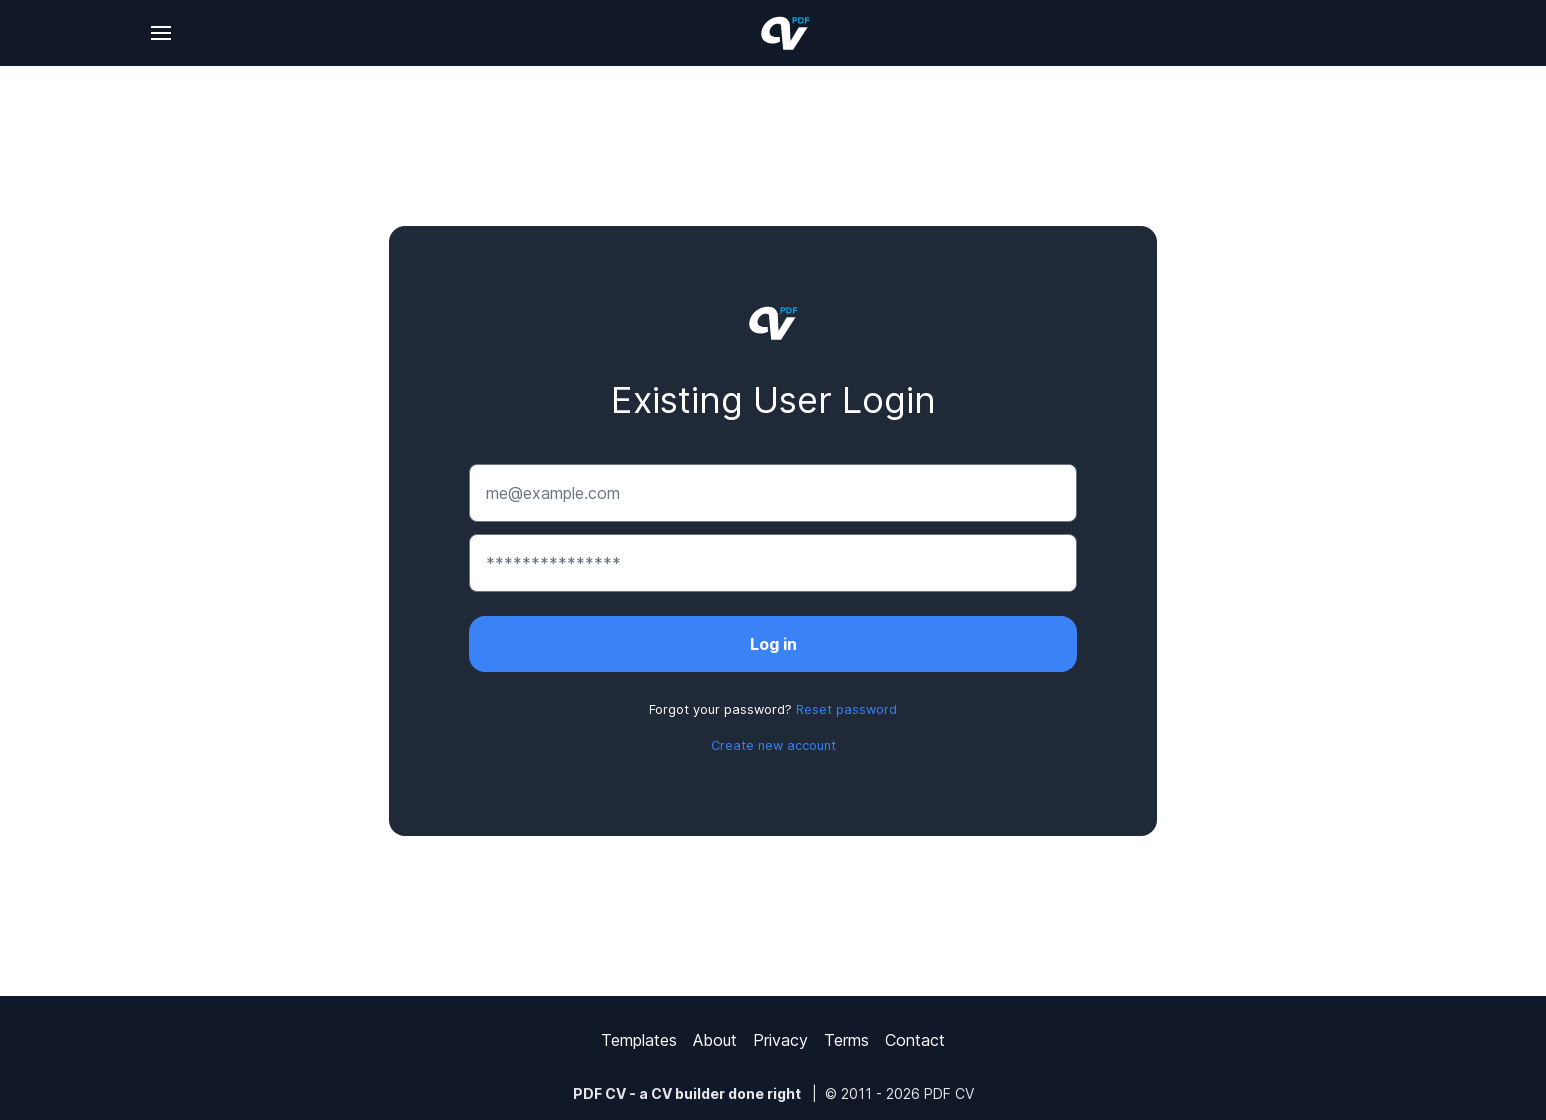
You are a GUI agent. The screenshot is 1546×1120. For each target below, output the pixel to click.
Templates (639, 1040)
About (715, 1040)
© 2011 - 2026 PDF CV (899, 1093)
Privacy (780, 1040)
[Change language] (161, 33)
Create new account (773, 745)
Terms (846, 1040)
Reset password (846, 709)
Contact (915, 1040)
